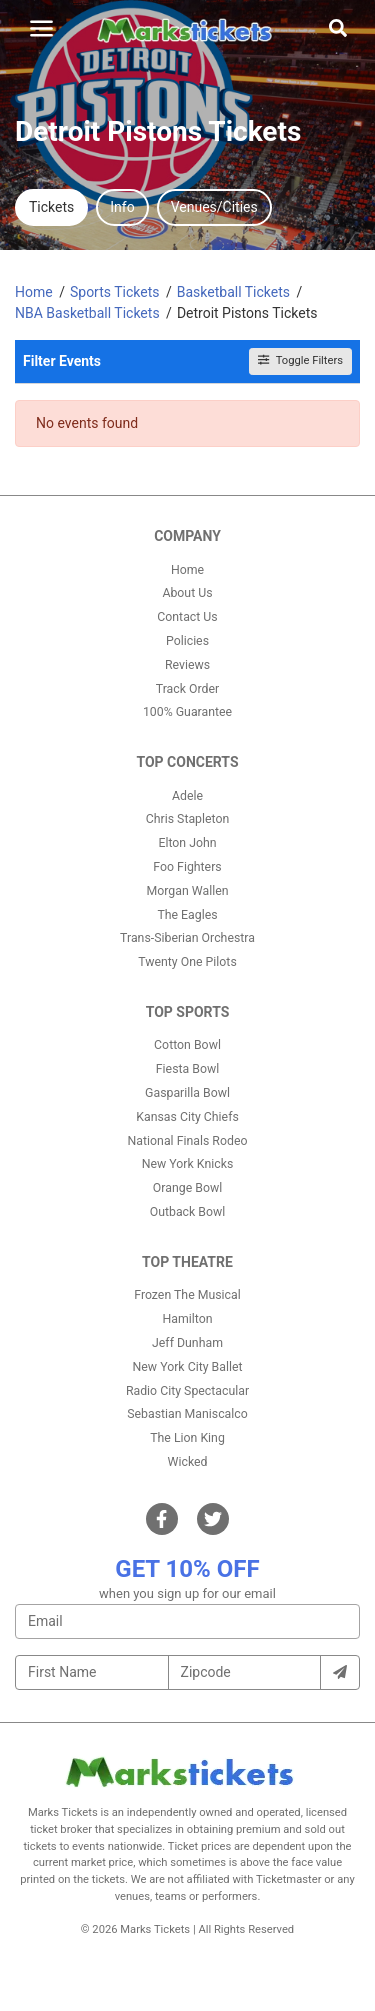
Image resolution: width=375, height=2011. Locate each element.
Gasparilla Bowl (187, 1093)
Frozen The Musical (187, 1295)
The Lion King (187, 1438)
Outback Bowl (188, 1212)
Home (187, 570)
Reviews (187, 665)
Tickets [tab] (51, 207)
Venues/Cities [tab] (214, 207)
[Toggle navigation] (41, 28)
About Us (187, 593)
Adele (187, 796)
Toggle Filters (300, 360)
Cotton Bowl (187, 1045)
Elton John (187, 843)
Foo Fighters (187, 867)
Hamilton (188, 1319)
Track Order (187, 689)
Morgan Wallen (187, 891)
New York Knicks (188, 1164)
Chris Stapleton (188, 819)
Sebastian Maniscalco (187, 1414)
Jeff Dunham (187, 1343)
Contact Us (187, 617)
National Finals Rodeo (188, 1141)
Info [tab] (122, 207)
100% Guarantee (187, 712)
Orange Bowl (187, 1188)
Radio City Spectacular (187, 1391)
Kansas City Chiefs (187, 1117)
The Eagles (187, 915)
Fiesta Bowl (187, 1069)
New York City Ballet (188, 1367)
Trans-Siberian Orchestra (187, 938)
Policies (187, 641)
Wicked (188, 1462)
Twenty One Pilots (187, 962)
